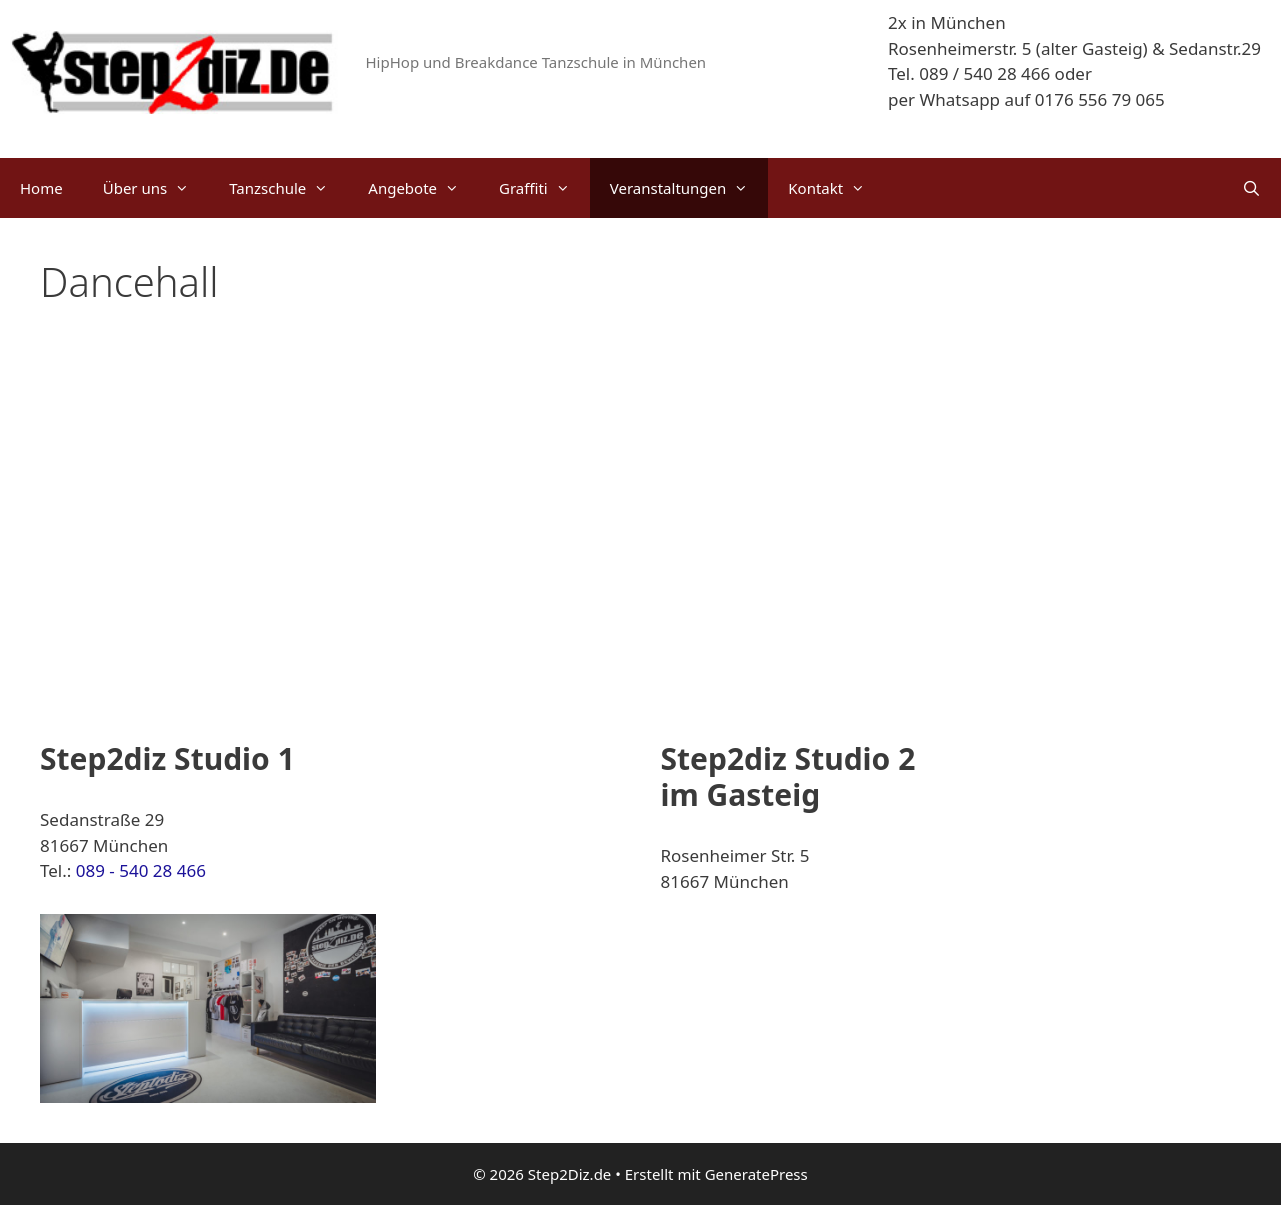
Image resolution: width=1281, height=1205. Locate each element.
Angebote (423, 188)
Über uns (156, 188)
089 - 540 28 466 (141, 870)
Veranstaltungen (689, 188)
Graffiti (544, 188)
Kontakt (836, 188)
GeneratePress (756, 1174)
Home (41, 188)
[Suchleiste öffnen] (1251, 188)
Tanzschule (288, 188)
